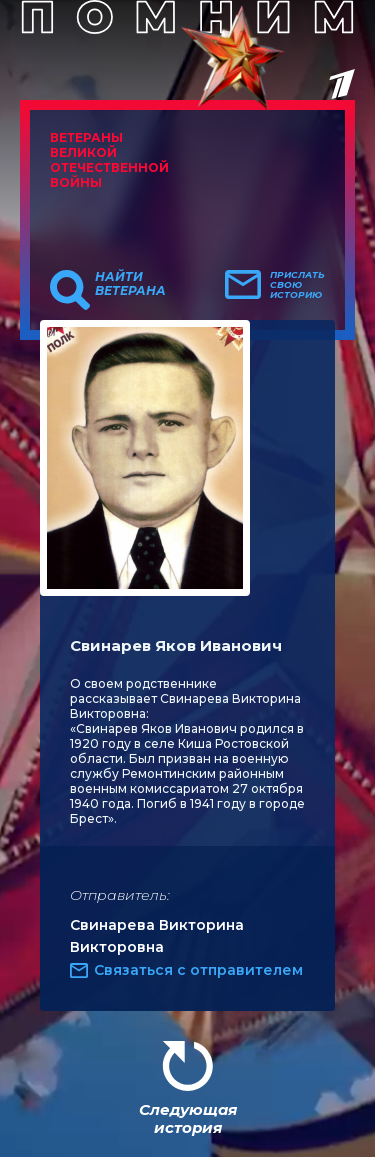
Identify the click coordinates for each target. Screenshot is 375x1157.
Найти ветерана (130, 284)
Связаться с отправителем (198, 970)
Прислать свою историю (297, 285)
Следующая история (188, 1118)
